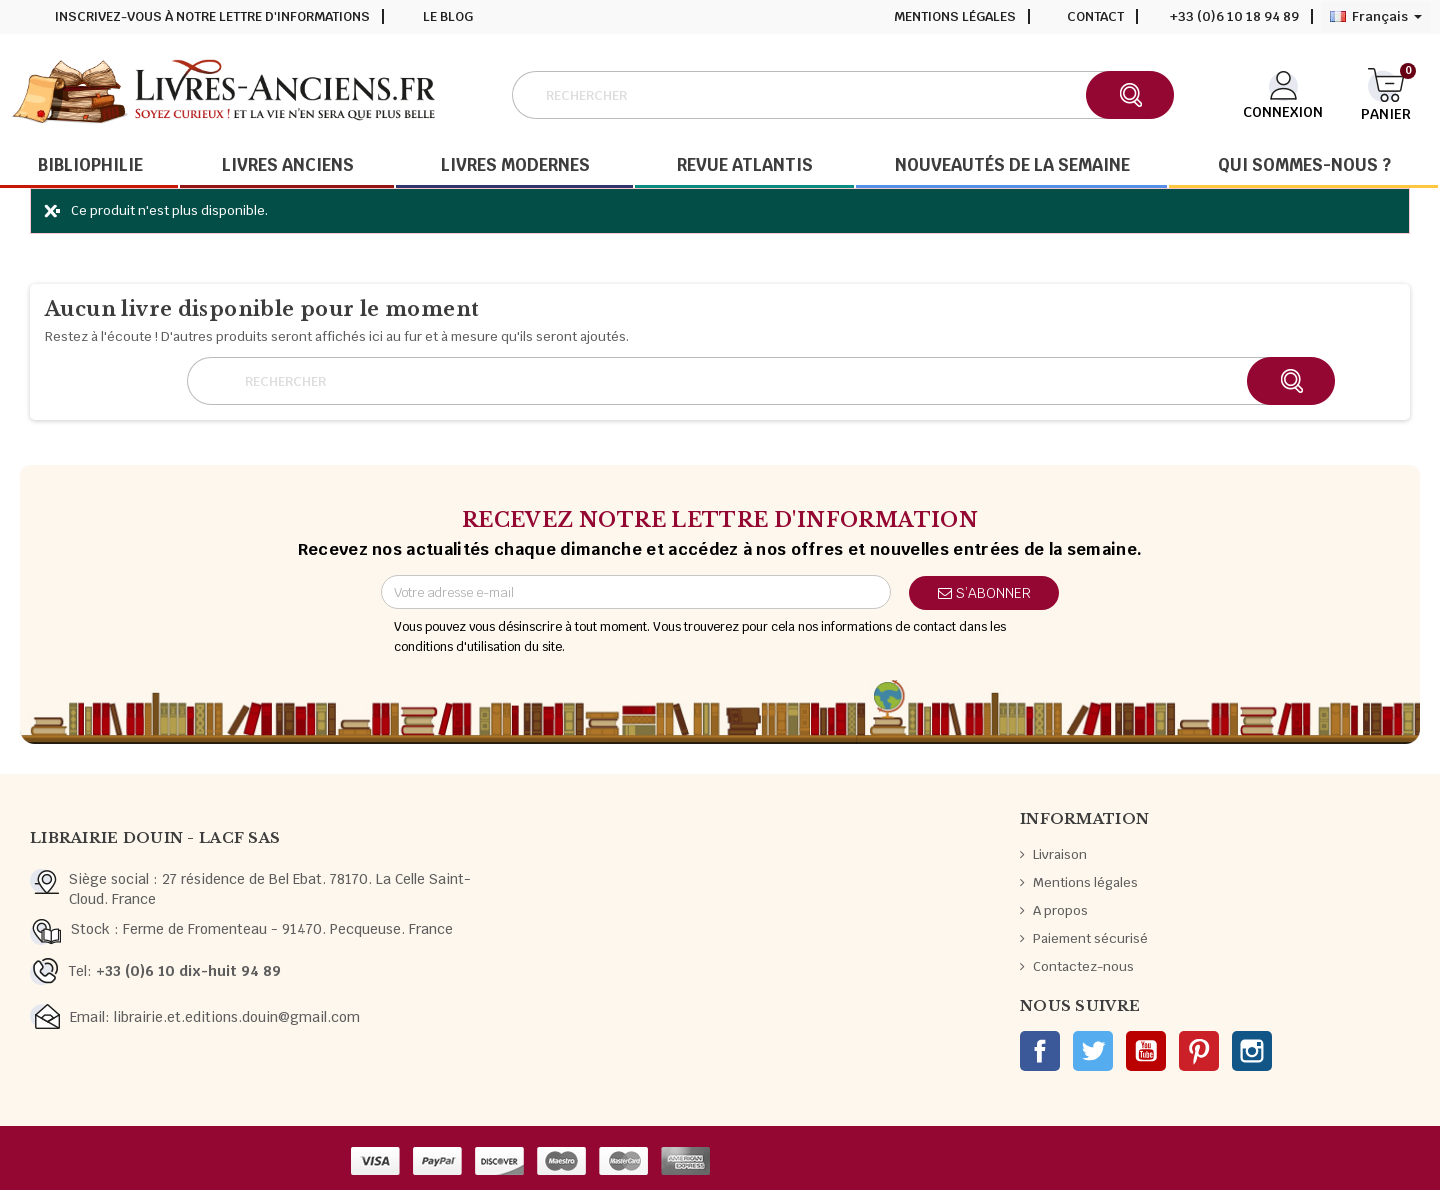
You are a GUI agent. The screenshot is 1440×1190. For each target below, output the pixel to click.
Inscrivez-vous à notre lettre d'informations (212, 16)
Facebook (1040, 1051)
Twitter (1093, 1051)
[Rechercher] (843, 95)
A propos (1060, 910)
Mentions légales (955, 16)
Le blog (448, 16)
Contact (1095, 16)
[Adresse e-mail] (636, 592)
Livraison (1060, 854)
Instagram (1252, 1051)
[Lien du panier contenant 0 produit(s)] (1386, 93)
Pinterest (1199, 1051)
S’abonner (984, 593)
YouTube (1146, 1051)
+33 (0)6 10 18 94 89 (1234, 16)
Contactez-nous (1083, 966)
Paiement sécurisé (1090, 938)
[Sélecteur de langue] (1376, 17)
